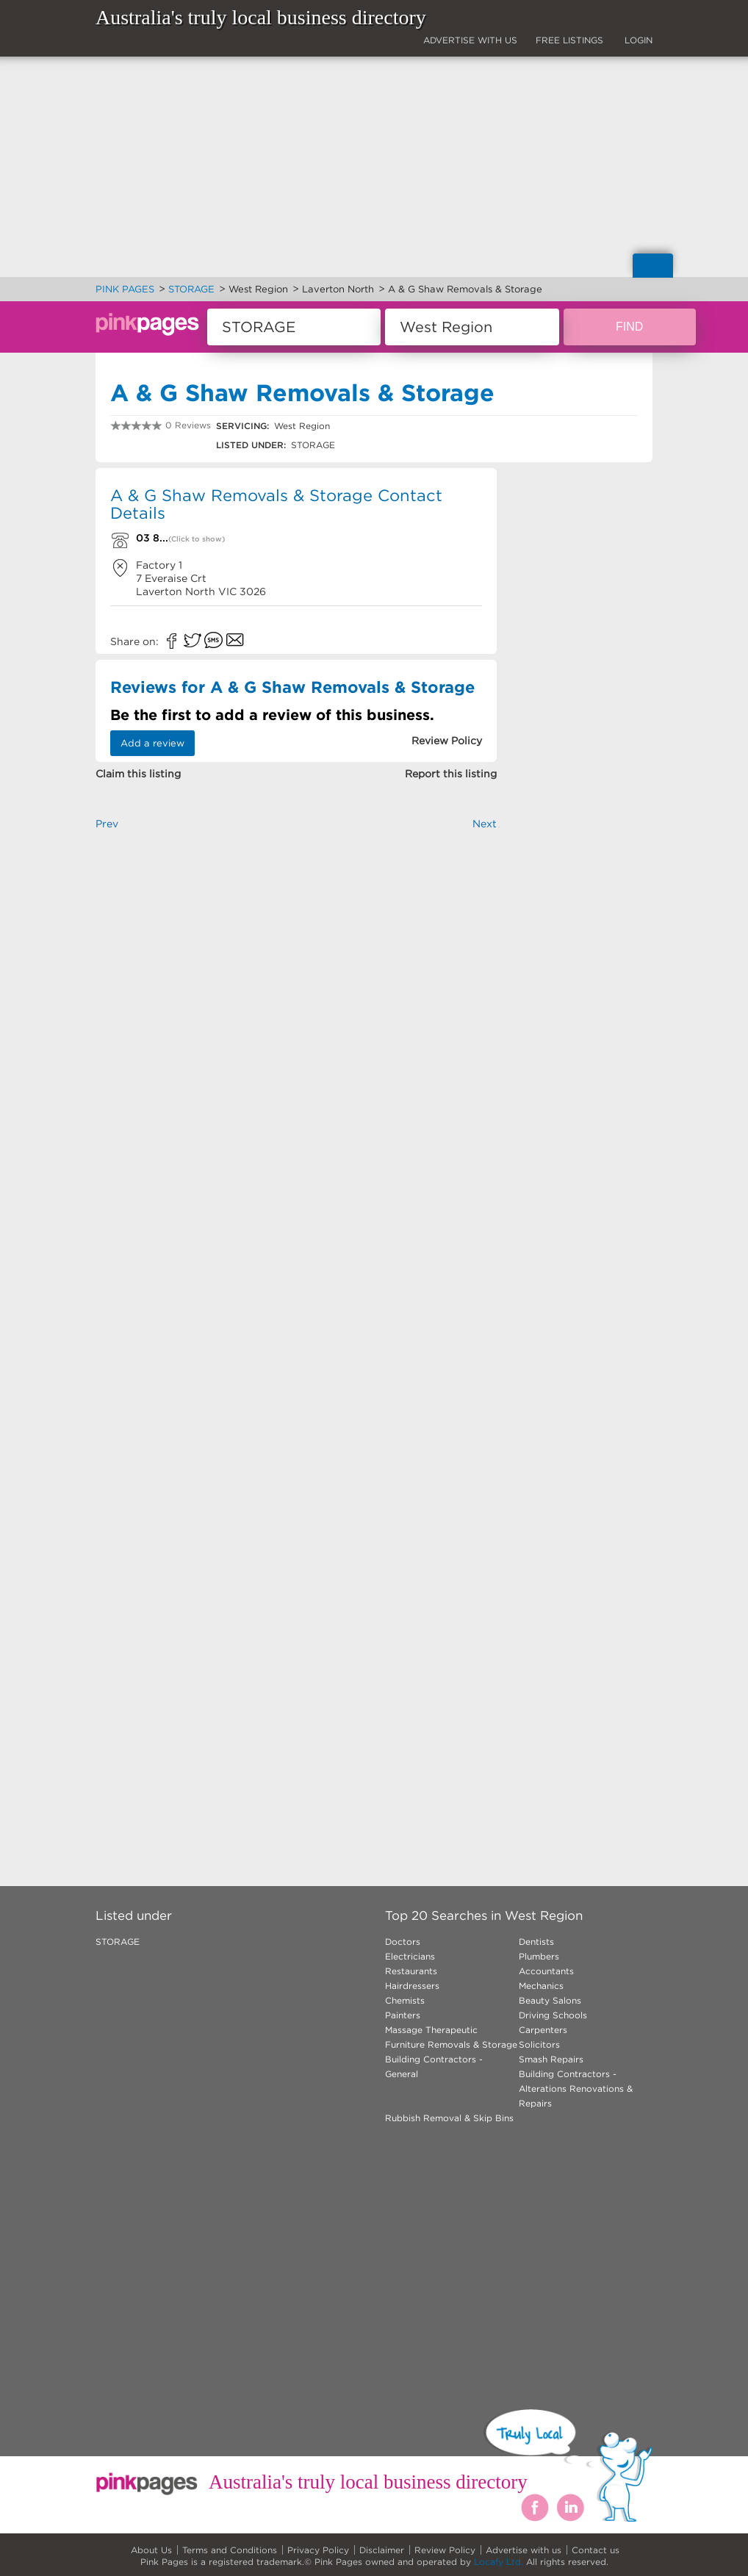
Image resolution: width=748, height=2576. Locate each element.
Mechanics (541, 1985)
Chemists (405, 2000)
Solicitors (539, 2044)
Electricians (410, 1956)
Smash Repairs (551, 2059)
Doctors (402, 1941)
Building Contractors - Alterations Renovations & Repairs (576, 2088)
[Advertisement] (296, 995)
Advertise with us (523, 2550)
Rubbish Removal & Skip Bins (449, 2118)
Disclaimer (381, 2550)
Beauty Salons (550, 2000)
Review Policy (444, 2550)
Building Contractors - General (434, 2066)
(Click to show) (196, 539)
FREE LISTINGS (569, 40)
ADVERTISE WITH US (470, 40)
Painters (402, 2015)
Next (484, 824)
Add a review (152, 743)
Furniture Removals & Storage (451, 2044)
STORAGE (118, 1941)
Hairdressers (412, 1985)
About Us (151, 2550)
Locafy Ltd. (498, 2561)
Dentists (536, 1941)
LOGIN (638, 40)
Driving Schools (553, 2015)
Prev (107, 824)
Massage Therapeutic (431, 2029)
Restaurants (411, 1971)
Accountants (546, 1971)
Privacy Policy (318, 2550)
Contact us (595, 2550)
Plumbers (539, 1956)
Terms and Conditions (229, 2550)
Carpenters (543, 2029)
